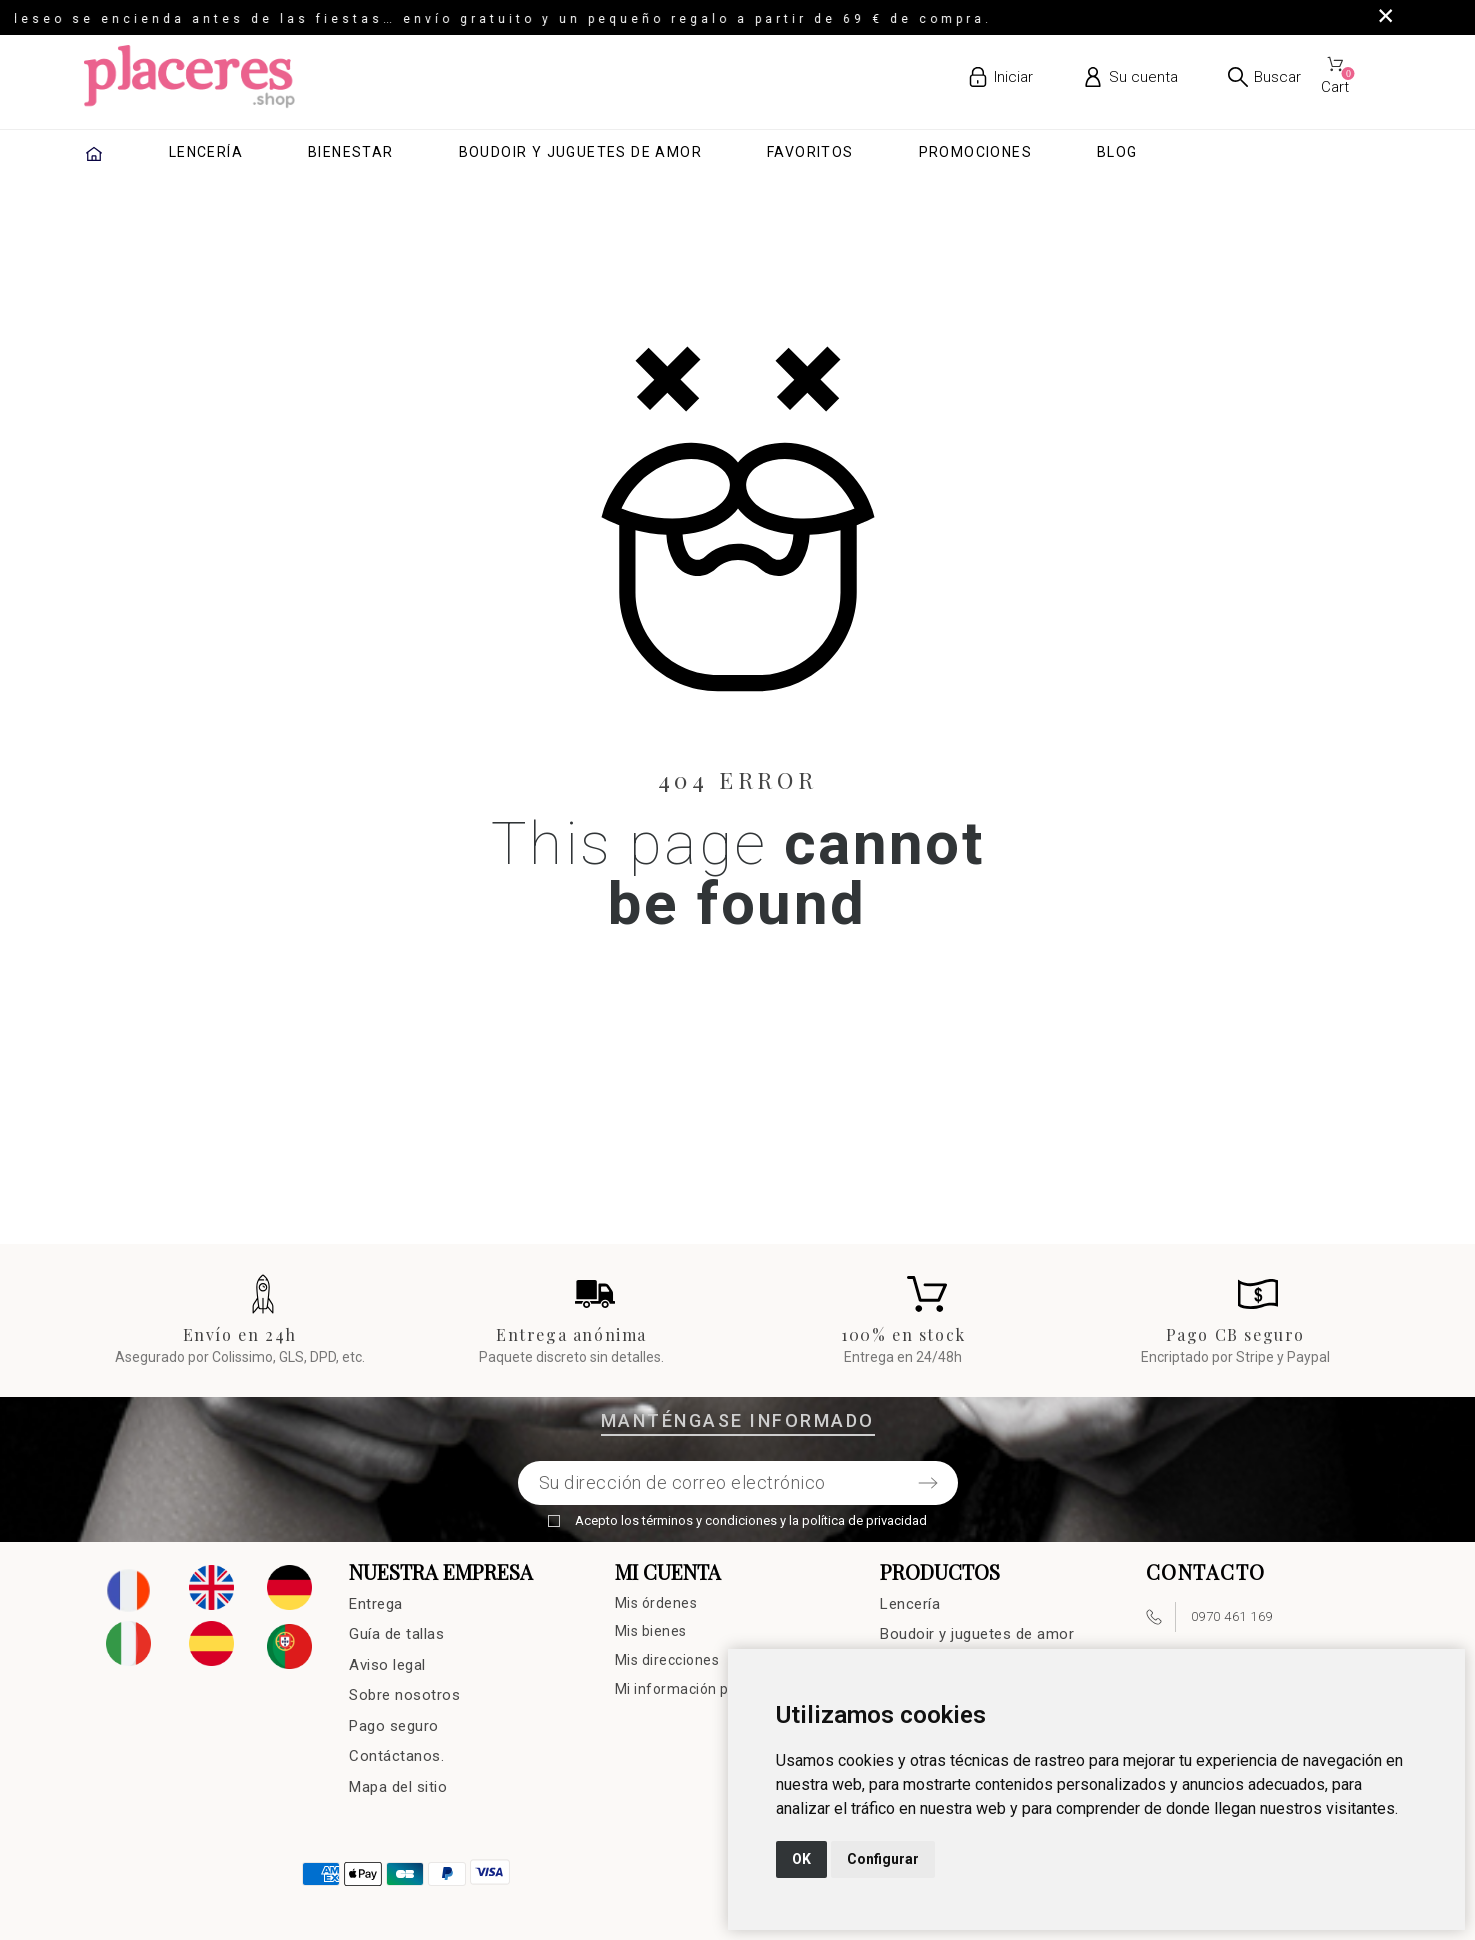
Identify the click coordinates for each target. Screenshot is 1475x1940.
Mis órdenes (656, 1603)
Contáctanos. (396, 1756)
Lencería (910, 1604)
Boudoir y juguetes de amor (977, 1634)
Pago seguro (394, 1726)
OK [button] (801, 1859)
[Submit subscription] (928, 1483)
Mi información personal (697, 1689)
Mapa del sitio (398, 1787)
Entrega (376, 1604)
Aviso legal (387, 1665)
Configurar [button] (883, 1859)
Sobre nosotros (404, 1695)
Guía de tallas (396, 1634)
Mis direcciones (667, 1660)
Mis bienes (651, 1631)
